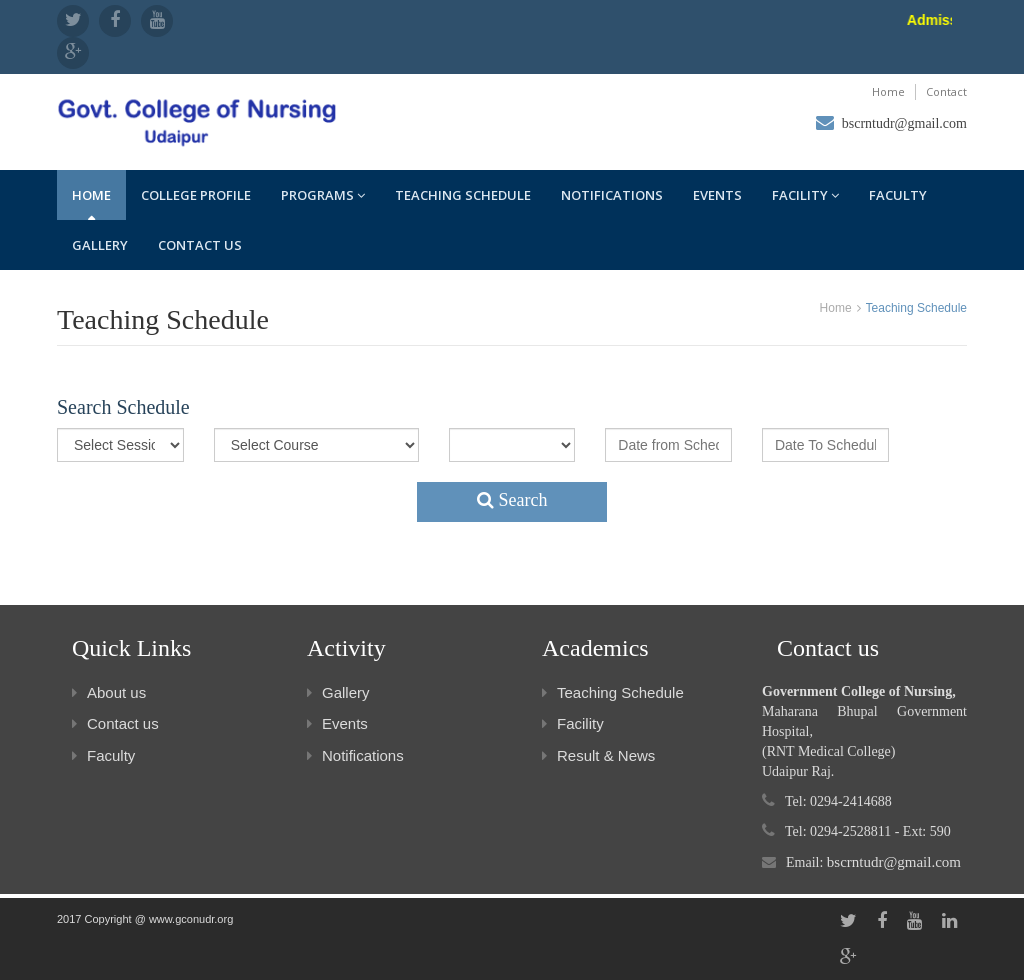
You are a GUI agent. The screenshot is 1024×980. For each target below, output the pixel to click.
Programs (323, 195)
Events (717, 195)
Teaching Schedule (463, 195)
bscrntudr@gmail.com (904, 123)
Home (888, 91)
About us (109, 692)
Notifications (612, 195)
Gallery (100, 245)
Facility (805, 195)
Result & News (598, 755)
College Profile (196, 195)
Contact (946, 91)
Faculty (898, 195)
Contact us (200, 245)
